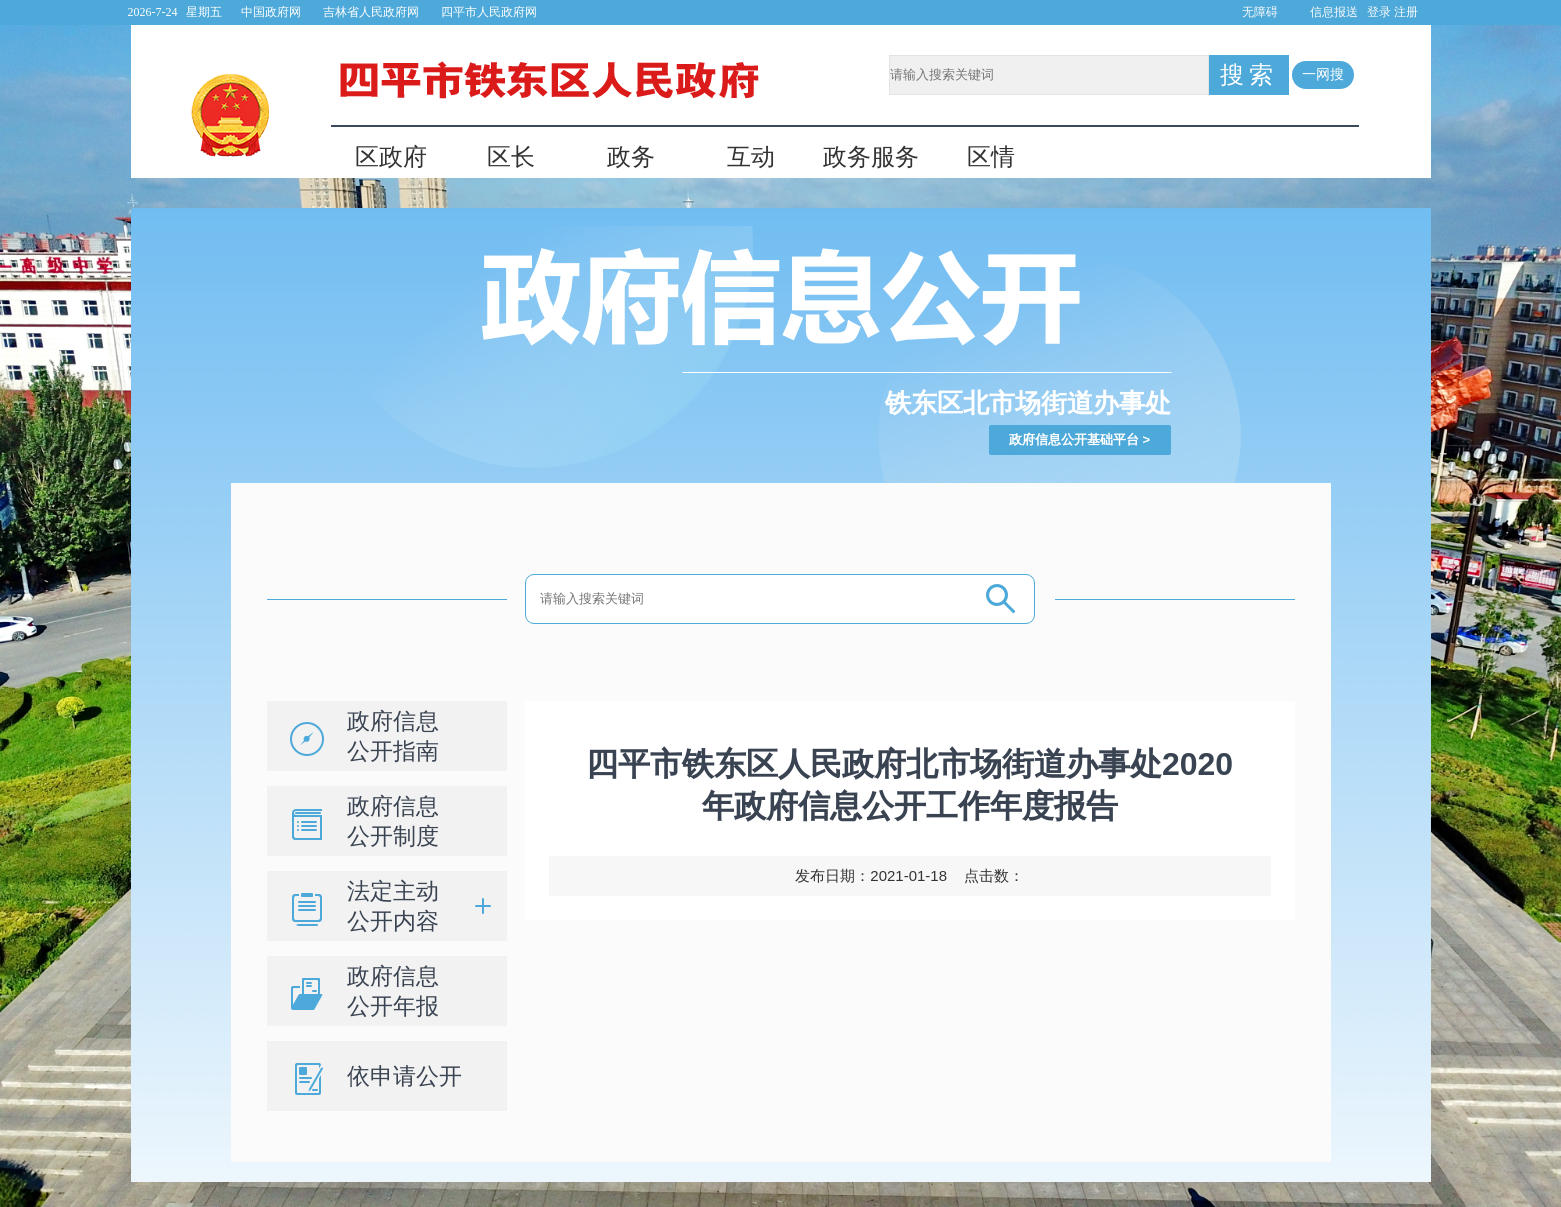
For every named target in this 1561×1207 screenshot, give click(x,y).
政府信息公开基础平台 (1074, 439)
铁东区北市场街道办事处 (1028, 403)
